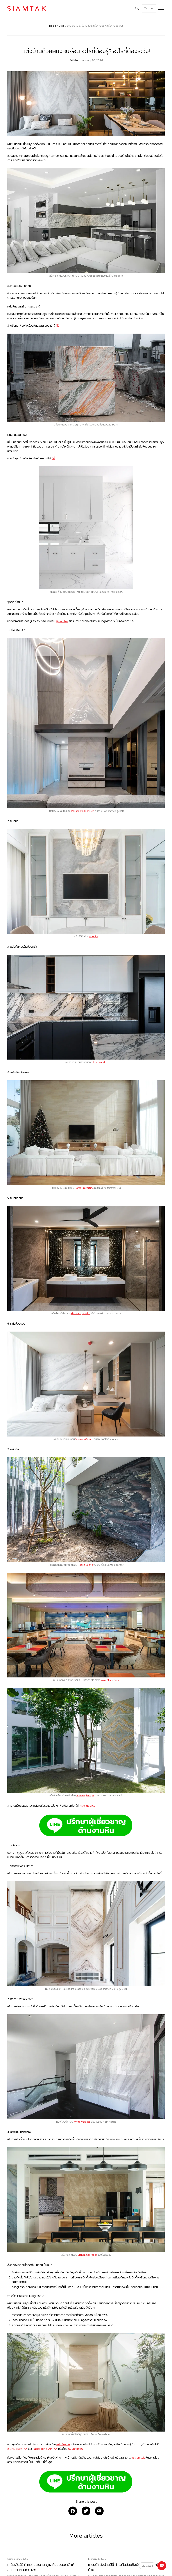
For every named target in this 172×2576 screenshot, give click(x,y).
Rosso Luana (85, 1565)
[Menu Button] (161, 8)
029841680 (75, 2448)
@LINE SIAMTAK (17, 2448)
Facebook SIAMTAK (45, 2448)
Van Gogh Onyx (85, 1795)
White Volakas (82, 2122)
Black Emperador (80, 1313)
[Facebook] (72, 2511)
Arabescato (100, 1062)
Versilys (93, 936)
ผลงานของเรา (88, 1805)
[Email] (99, 2511)
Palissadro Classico (82, 811)
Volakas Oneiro (84, 1439)
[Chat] (161, 2565)
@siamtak (62, 621)
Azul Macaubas (110, 1680)
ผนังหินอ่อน (63, 2444)
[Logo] (26, 8)
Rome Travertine (84, 1188)
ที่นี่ (57, 325)
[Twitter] (86, 2511)
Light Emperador (88, 2255)
